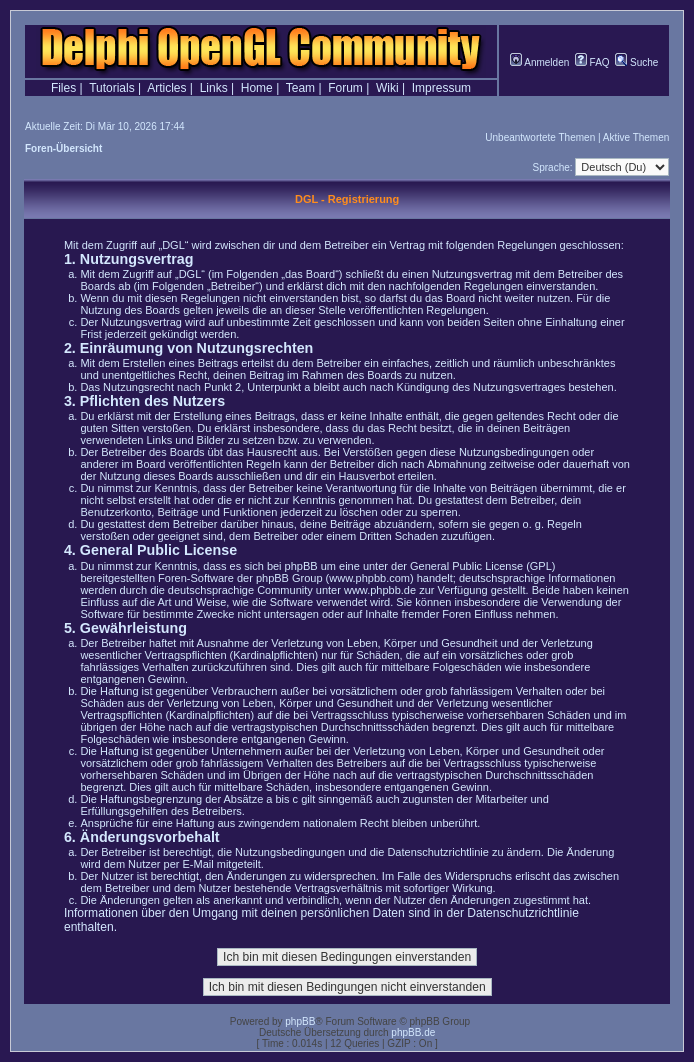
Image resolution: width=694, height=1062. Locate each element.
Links (214, 88)
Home (257, 88)
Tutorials (112, 88)
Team (300, 88)
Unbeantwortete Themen (540, 137)
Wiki (387, 88)
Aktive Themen (636, 137)
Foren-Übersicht (63, 148)
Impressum (441, 88)
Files (63, 88)
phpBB (300, 1021)
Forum (345, 88)
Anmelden (539, 62)
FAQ (592, 62)
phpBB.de (413, 1032)
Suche (636, 62)
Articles (166, 88)
